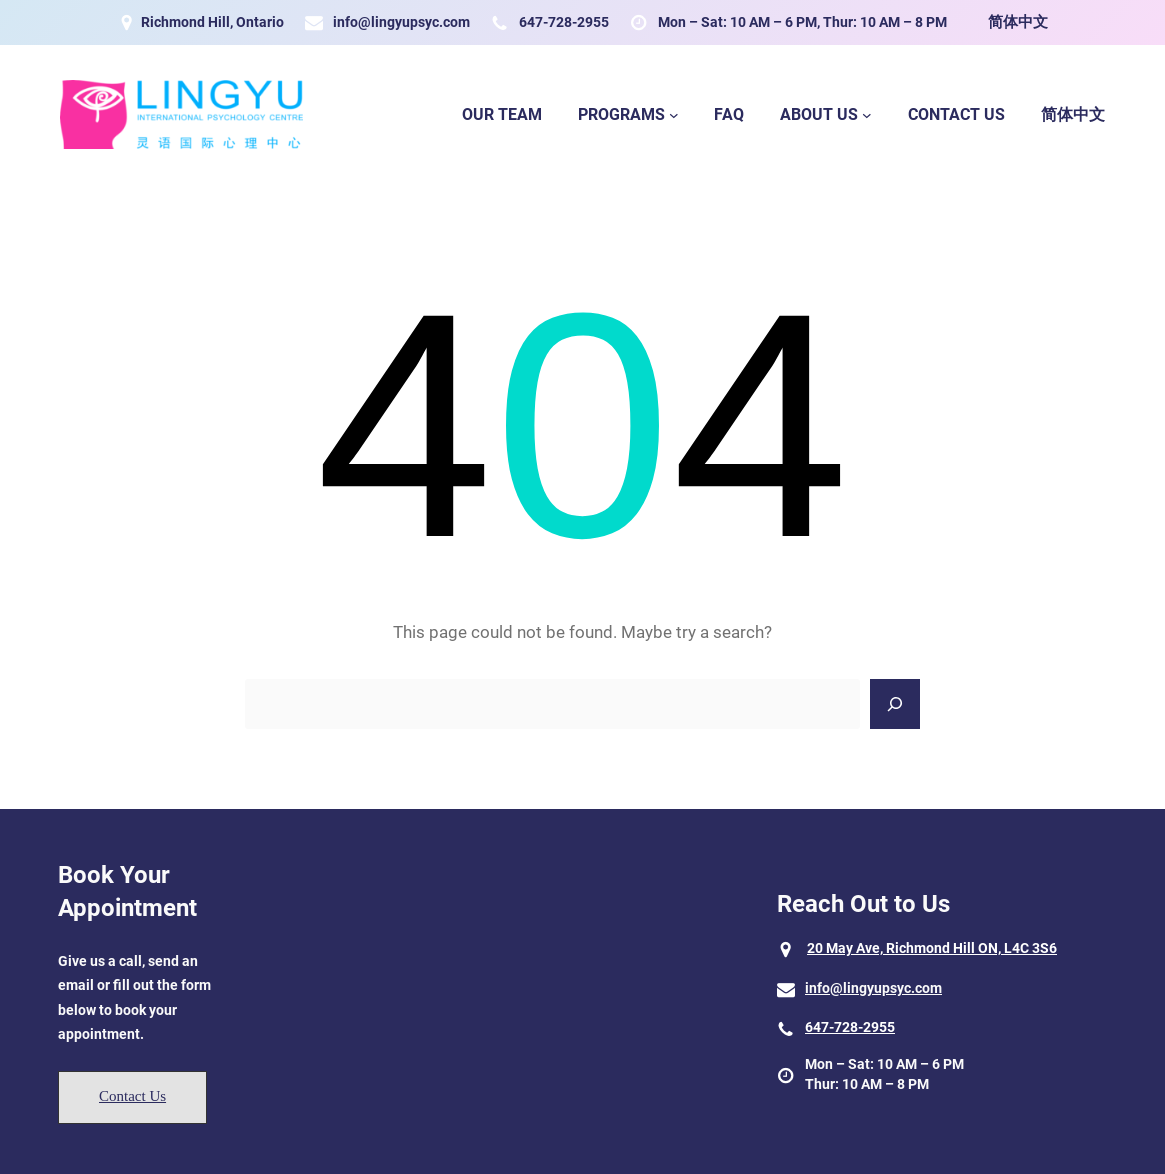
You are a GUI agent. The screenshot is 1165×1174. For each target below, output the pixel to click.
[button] (132, 1097)
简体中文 (1018, 22)
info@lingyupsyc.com (401, 22)
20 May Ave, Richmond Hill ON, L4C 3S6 (932, 948)
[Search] (895, 704)
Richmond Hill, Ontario (212, 22)
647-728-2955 (564, 22)
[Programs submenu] (674, 115)
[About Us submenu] (867, 115)
